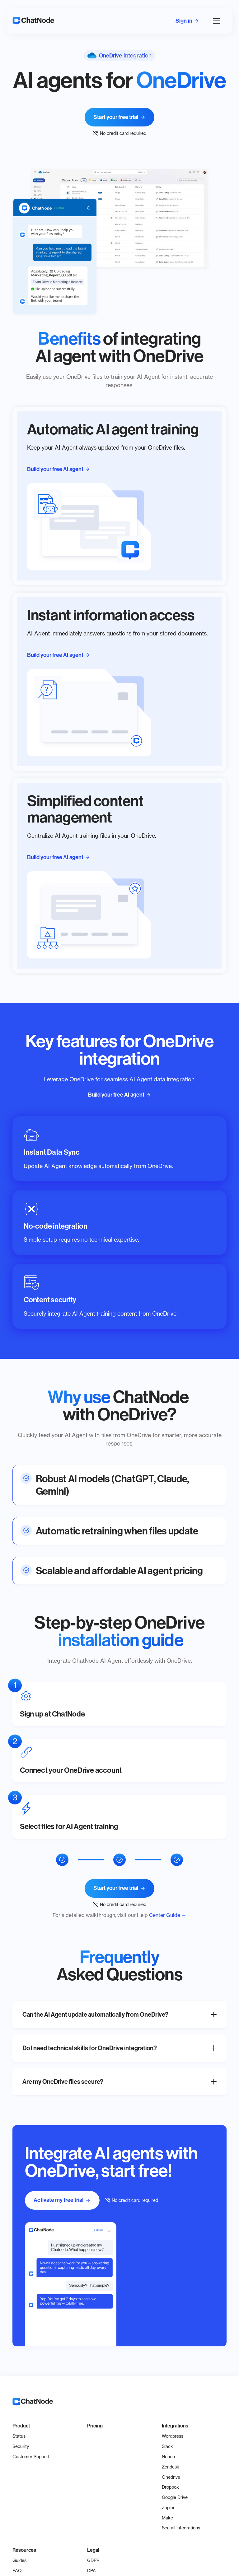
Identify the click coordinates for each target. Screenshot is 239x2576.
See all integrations (181, 2527)
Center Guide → (167, 1915)
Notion (168, 2456)
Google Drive (175, 2497)
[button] (215, 20)
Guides (19, 2560)
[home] (33, 21)
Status (19, 2436)
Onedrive (171, 2477)
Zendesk (170, 2466)
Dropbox (170, 2487)
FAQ (17, 2570)
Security (20, 2446)
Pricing (95, 2426)
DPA (91, 2570)
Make (167, 2517)
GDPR (93, 2560)
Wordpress (172, 2436)
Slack (167, 2446)
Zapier (168, 2507)
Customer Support (30, 2456)
